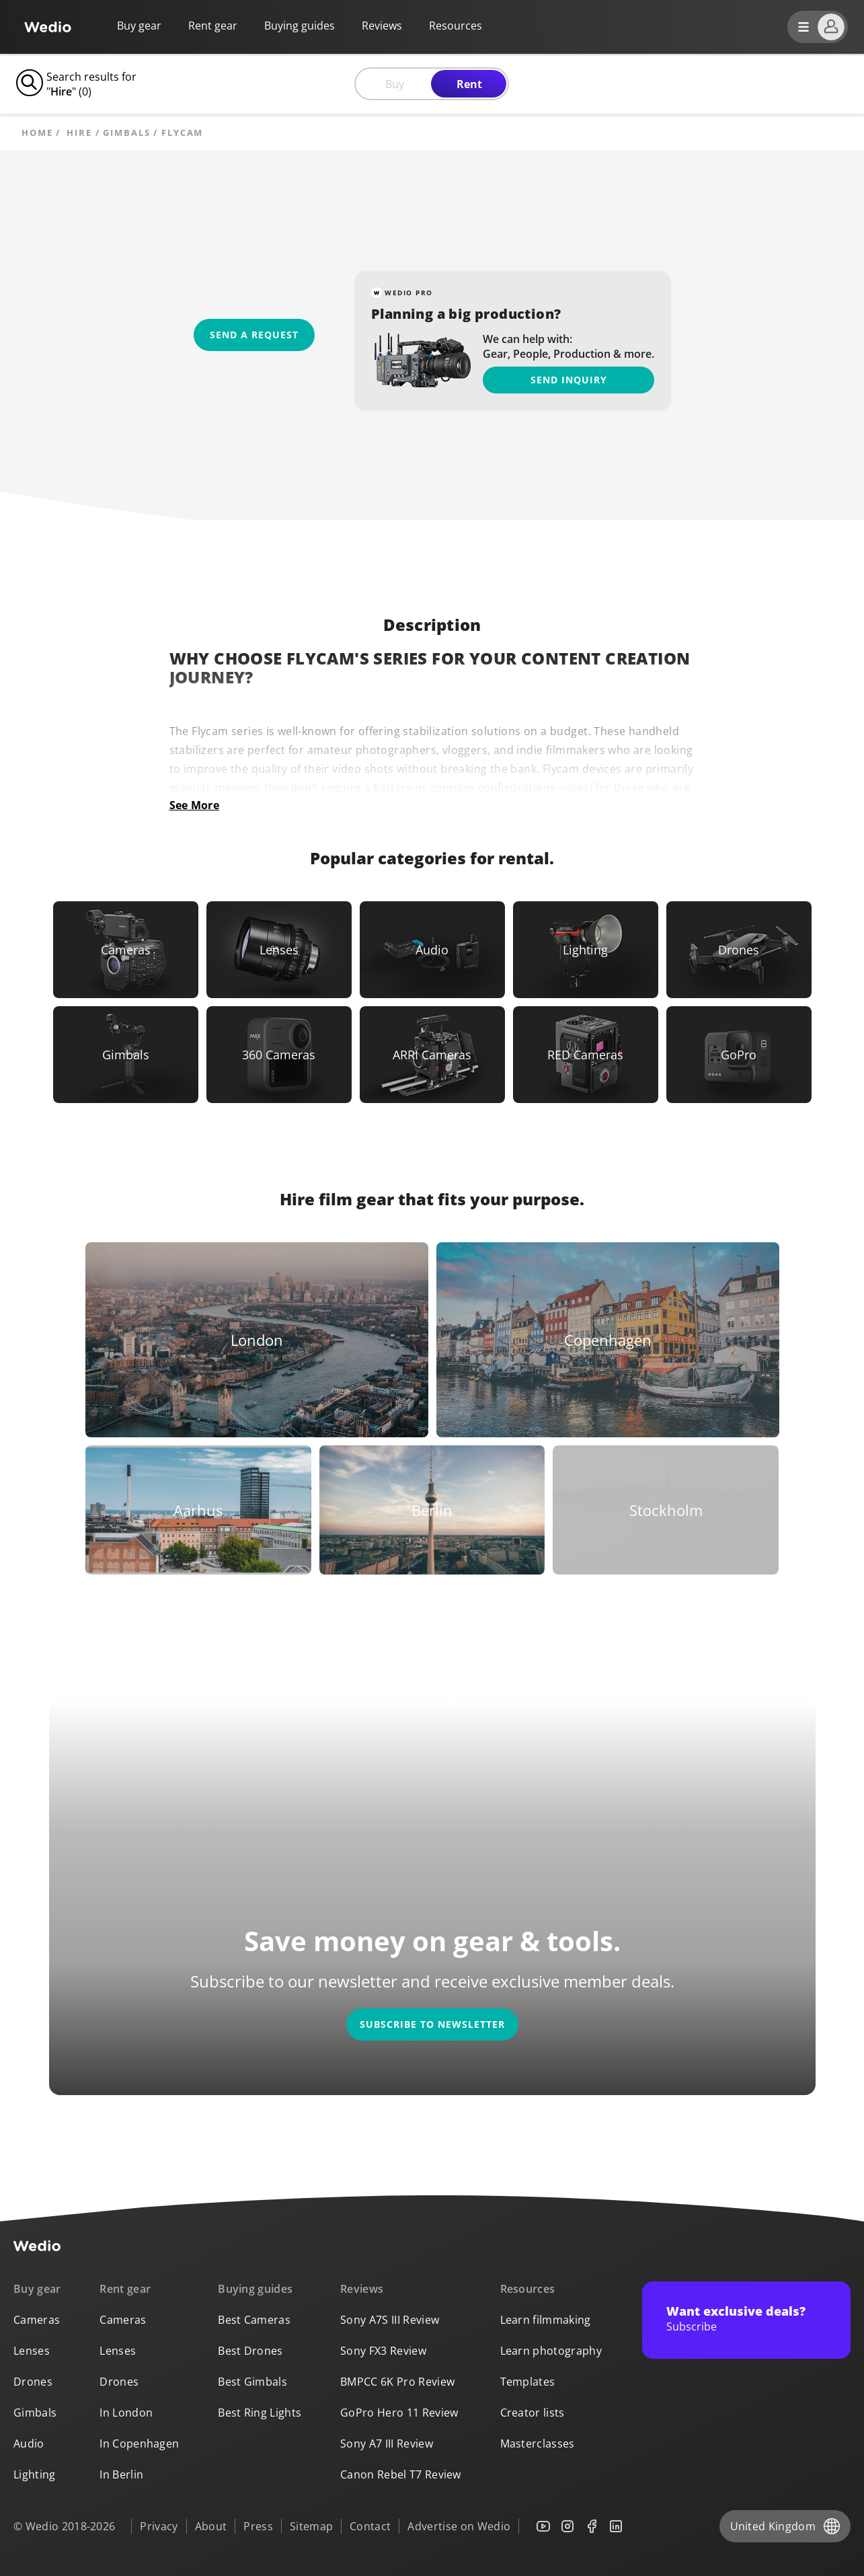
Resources (527, 2288)
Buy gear (139, 25)
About (211, 2526)
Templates (527, 2381)
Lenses (31, 2350)
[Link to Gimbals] (125, 1054)
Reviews (382, 25)
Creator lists (532, 2412)
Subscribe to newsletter (432, 2024)
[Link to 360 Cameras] (279, 1054)
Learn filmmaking (545, 2319)
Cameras (36, 2319)
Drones (32, 2381)
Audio (28, 2443)
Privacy (159, 2526)
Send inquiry (569, 379)
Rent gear (212, 25)
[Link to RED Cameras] (585, 1054)
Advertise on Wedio (458, 2526)
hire (79, 133)
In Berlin (121, 2474)
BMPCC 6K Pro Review (397, 2381)
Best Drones (250, 2350)
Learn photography (551, 2350)
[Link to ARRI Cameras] (432, 1054)
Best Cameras (254, 2319)
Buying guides (299, 25)
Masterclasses (537, 2443)
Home (37, 133)
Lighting (34, 2474)
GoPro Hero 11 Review (399, 2412)
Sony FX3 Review (383, 2350)
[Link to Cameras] (125, 949)
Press (258, 2526)
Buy (394, 84)
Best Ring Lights (259, 2412)
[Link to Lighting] (585, 949)
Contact (370, 2526)
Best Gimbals (252, 2381)
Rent (469, 84)
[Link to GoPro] (739, 1054)
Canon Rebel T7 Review (400, 2474)
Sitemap (311, 2526)
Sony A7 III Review (386, 2443)
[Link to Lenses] (279, 949)
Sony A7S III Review (389, 2319)
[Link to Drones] (739, 949)
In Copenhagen (139, 2443)
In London (126, 2412)
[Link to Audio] (432, 949)
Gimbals (126, 133)
